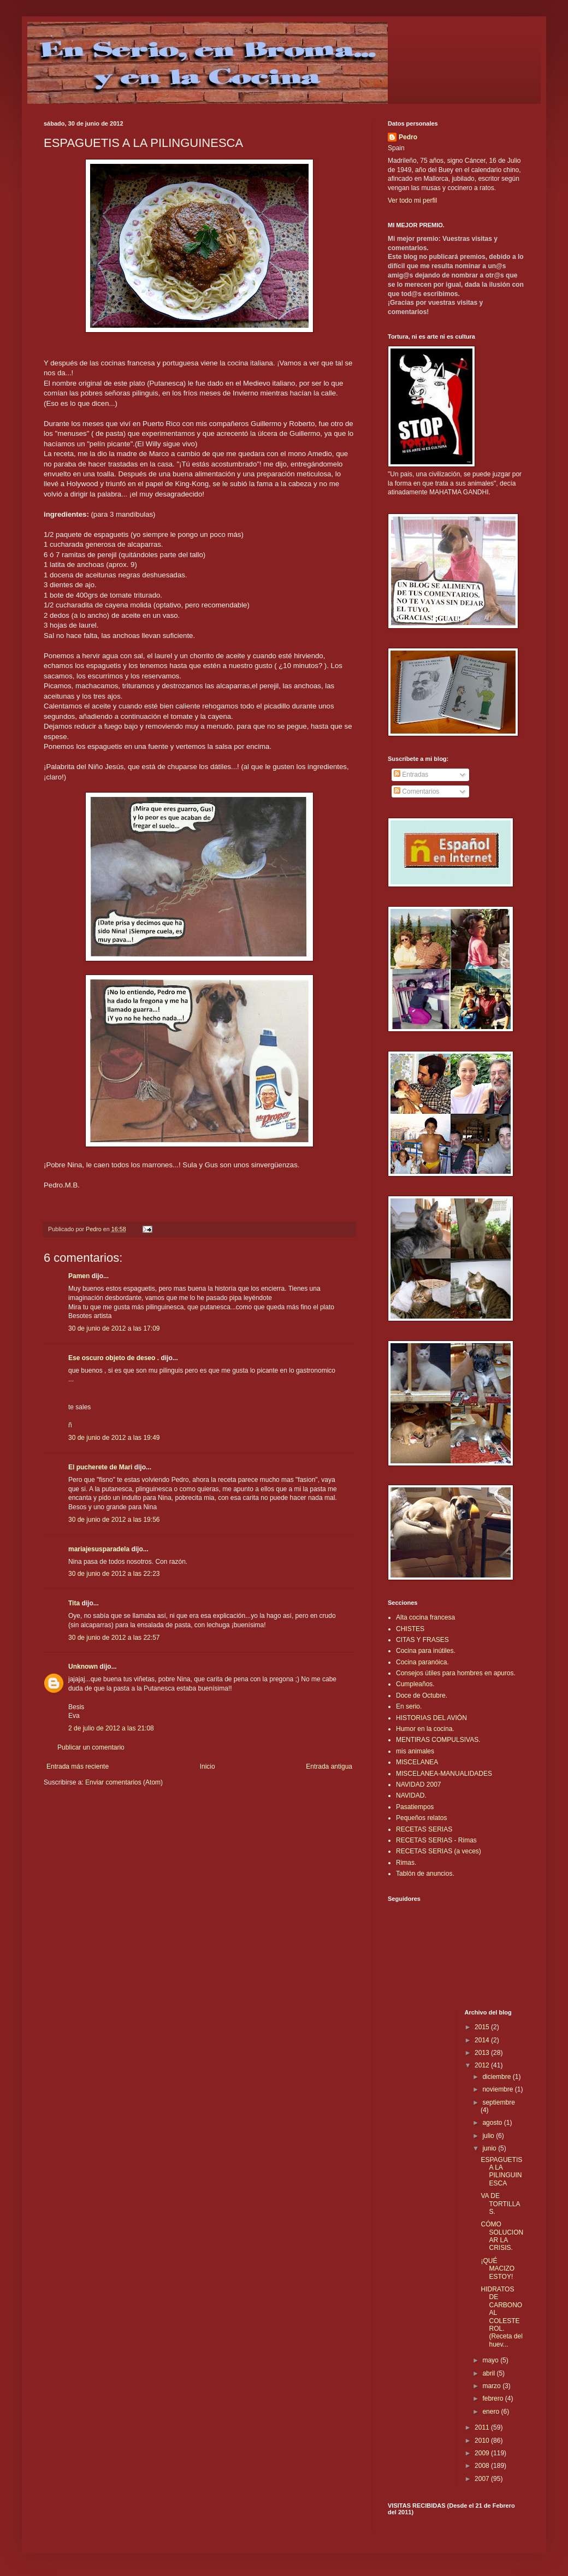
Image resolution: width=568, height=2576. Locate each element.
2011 (483, 2427)
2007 (483, 2479)
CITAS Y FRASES (422, 1640)
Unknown (83, 1666)
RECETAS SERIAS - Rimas (436, 1840)
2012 (483, 2065)
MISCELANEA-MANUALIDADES (444, 1773)
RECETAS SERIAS (424, 1829)
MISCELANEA (417, 1762)
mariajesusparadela (98, 1549)
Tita (74, 1603)
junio (490, 2148)
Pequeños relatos (421, 1818)
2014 (483, 2040)
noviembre (498, 2089)
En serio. (409, 1706)
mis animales (415, 1751)
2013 (483, 2053)
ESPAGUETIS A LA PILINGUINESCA (501, 2171)
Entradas (411, 774)
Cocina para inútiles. (425, 1651)
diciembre (497, 2077)
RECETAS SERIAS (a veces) (438, 1851)
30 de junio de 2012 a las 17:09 (113, 1328)
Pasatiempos (415, 1807)
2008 (483, 2465)
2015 (483, 2027)
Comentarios (416, 791)
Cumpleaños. (415, 1684)
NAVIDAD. (411, 1795)
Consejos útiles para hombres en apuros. (456, 1673)
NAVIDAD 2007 (418, 1784)
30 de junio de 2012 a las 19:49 (113, 1437)
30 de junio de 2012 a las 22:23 (113, 1573)
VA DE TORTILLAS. (500, 2203)
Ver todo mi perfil (412, 200)
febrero (493, 2398)
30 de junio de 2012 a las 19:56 (113, 1519)
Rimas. (406, 1862)
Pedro (408, 137)
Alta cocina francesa (425, 1617)
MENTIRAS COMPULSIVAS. (438, 1740)
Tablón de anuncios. (425, 1873)
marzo (492, 2386)
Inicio (207, 1766)
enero (491, 2411)
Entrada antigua (329, 1766)
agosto (493, 2122)
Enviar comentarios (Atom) (124, 1782)
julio (489, 2136)
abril (489, 2373)
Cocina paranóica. (422, 1662)
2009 (483, 2453)
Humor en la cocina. (425, 1729)
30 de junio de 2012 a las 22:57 (113, 1637)
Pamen (79, 1276)
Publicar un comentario (91, 1747)
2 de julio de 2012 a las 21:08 (111, 1728)
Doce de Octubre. (421, 1695)
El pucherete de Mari (100, 1467)
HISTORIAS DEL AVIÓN (431, 1718)
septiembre (498, 2102)
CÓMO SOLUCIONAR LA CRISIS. (502, 2236)
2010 (483, 2440)
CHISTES (410, 1629)
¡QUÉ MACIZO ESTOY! (497, 2268)
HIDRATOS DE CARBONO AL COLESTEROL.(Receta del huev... (501, 2316)
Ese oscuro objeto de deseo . (113, 1358)
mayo (491, 2360)
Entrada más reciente (77, 1766)
